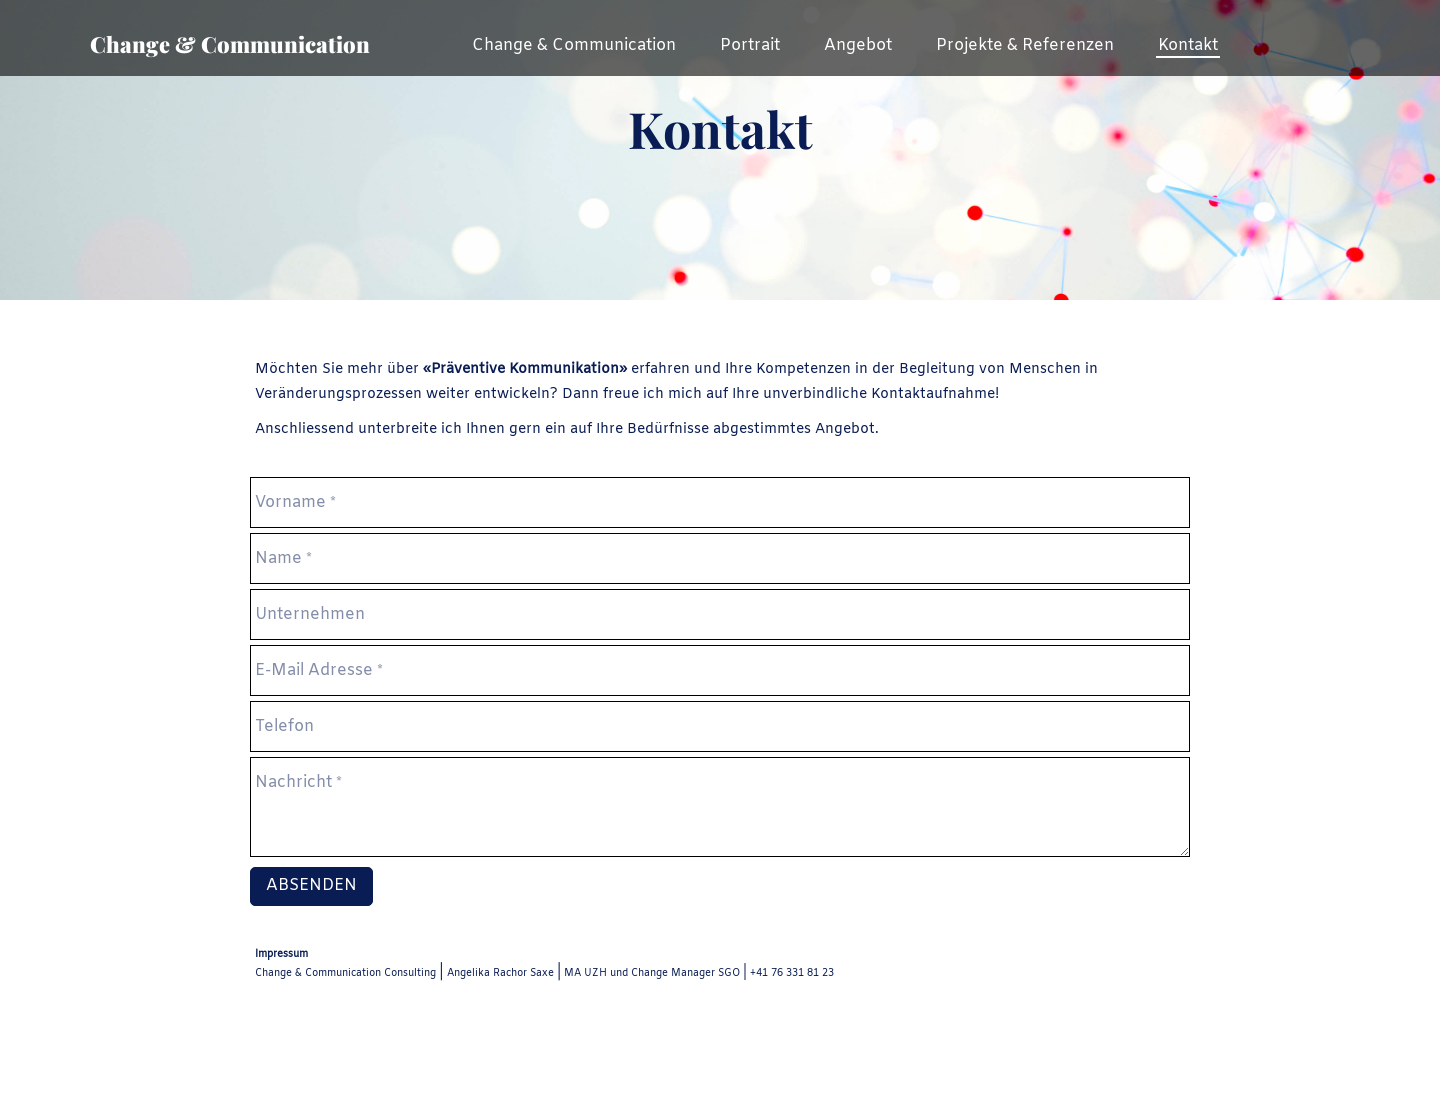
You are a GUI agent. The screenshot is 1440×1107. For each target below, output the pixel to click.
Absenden (311, 885)
